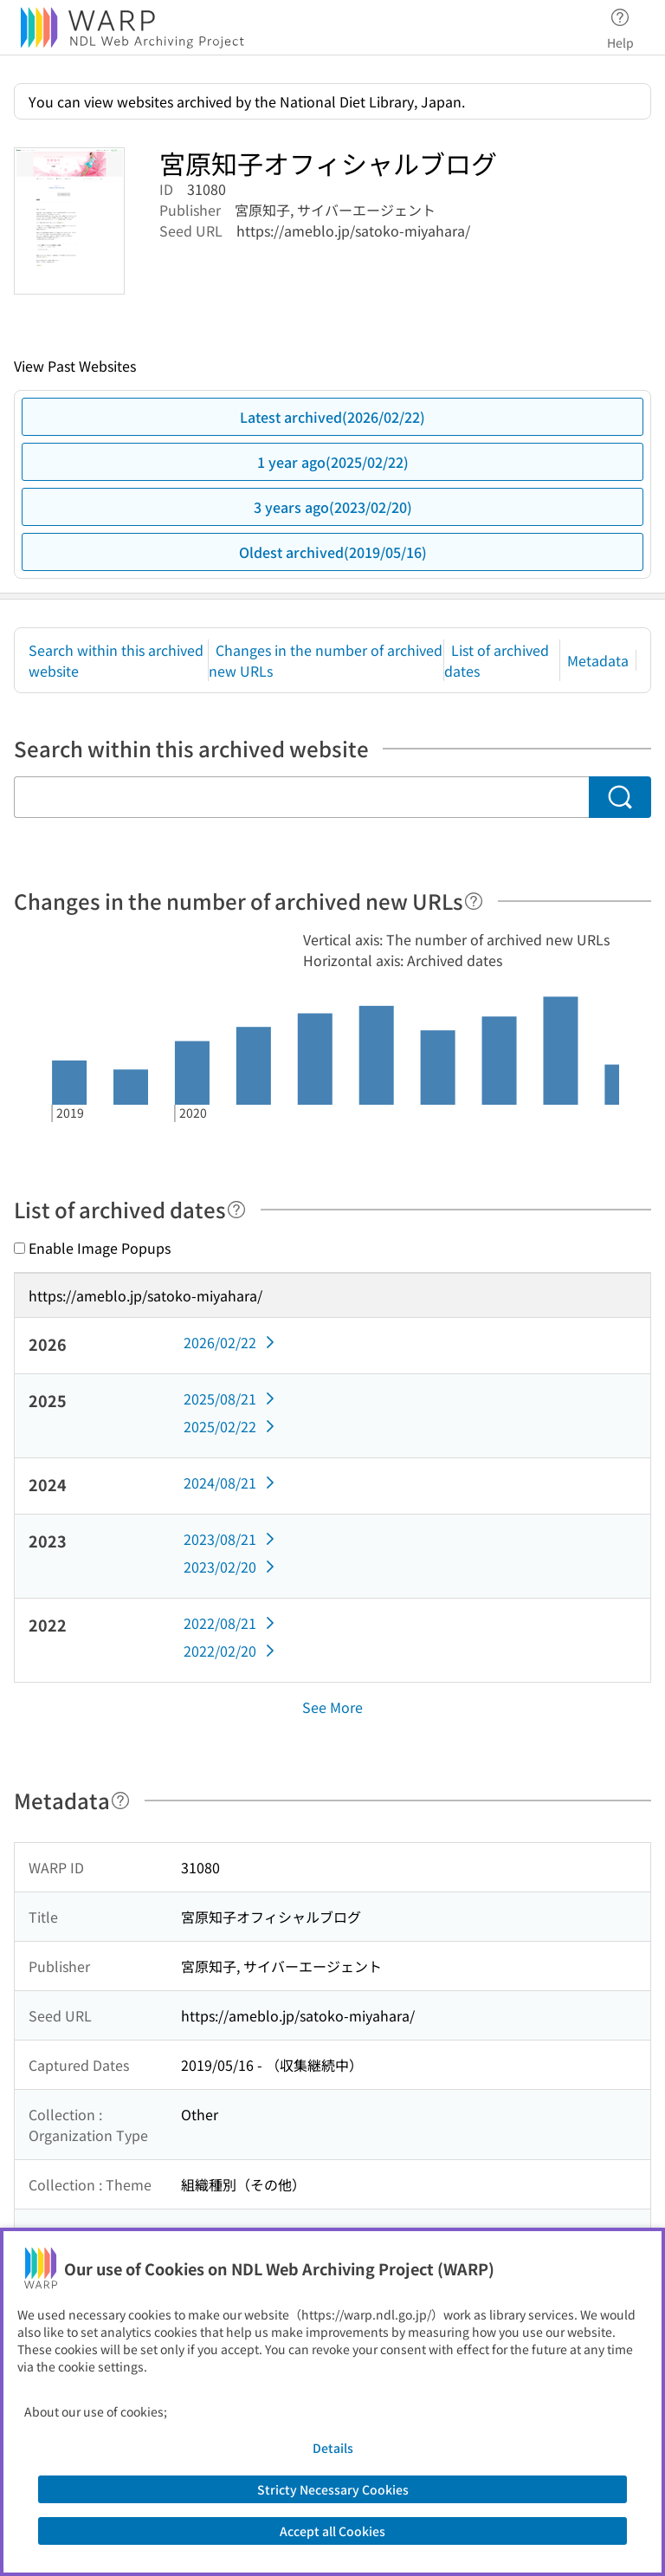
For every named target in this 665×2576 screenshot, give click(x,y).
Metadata (598, 660)
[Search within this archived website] (301, 797)
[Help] (473, 901)
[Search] (620, 797)
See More (332, 1707)
